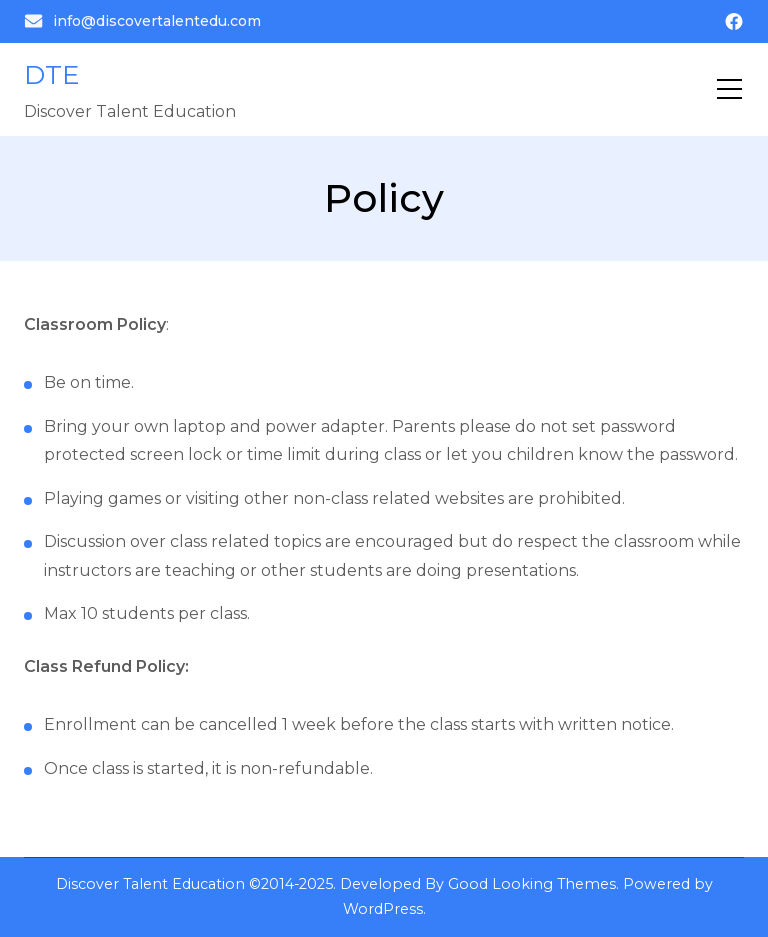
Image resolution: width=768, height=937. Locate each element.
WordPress (383, 909)
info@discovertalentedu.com (142, 21)
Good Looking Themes (532, 884)
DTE (52, 75)
